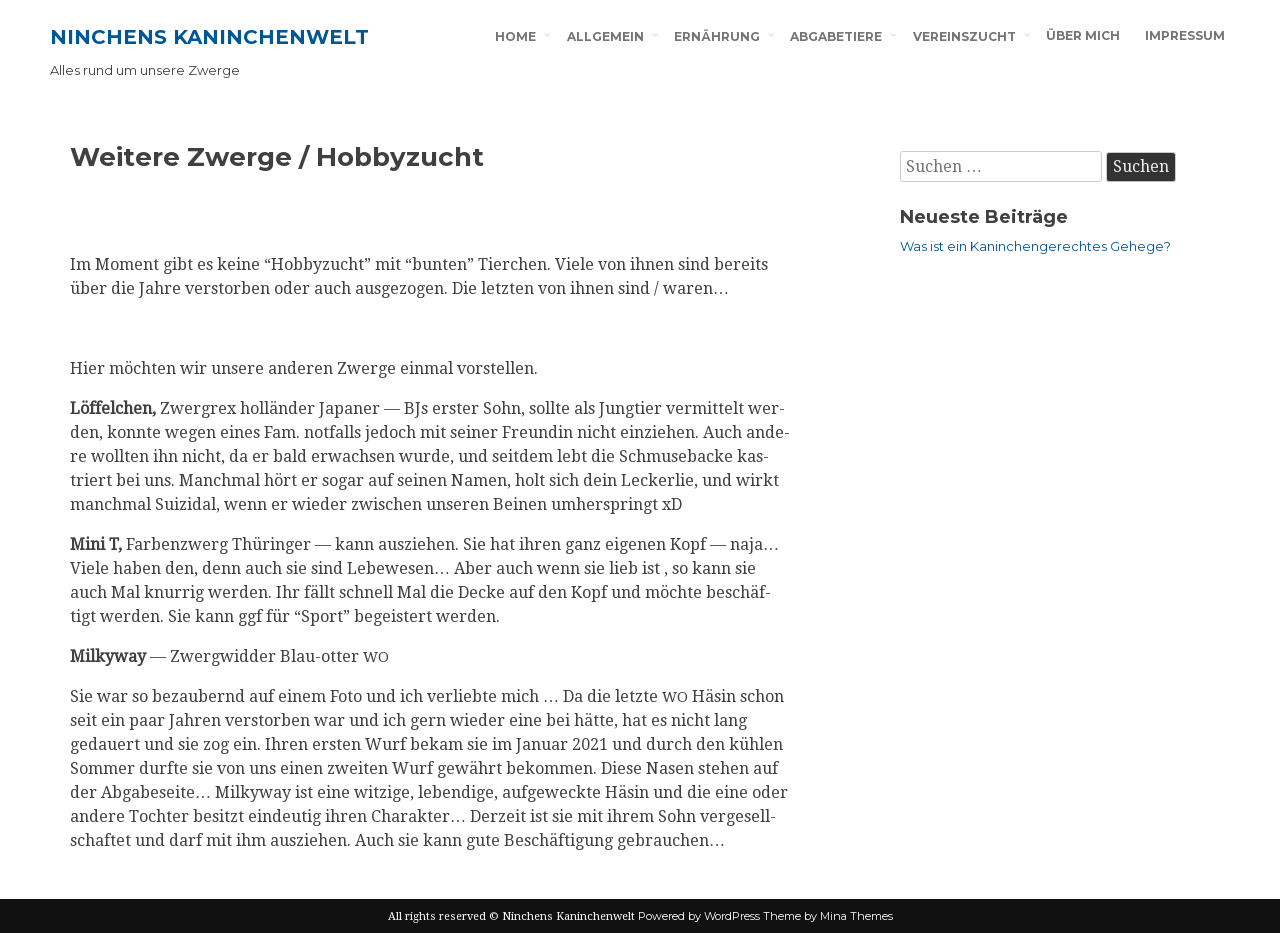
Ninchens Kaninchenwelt (209, 37)
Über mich (1083, 35)
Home (515, 36)
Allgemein (605, 36)
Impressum (1185, 35)
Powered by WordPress (699, 916)
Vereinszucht (964, 36)
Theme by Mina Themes (828, 916)
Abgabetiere (836, 36)
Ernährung (717, 36)
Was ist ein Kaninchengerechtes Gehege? (1035, 246)
